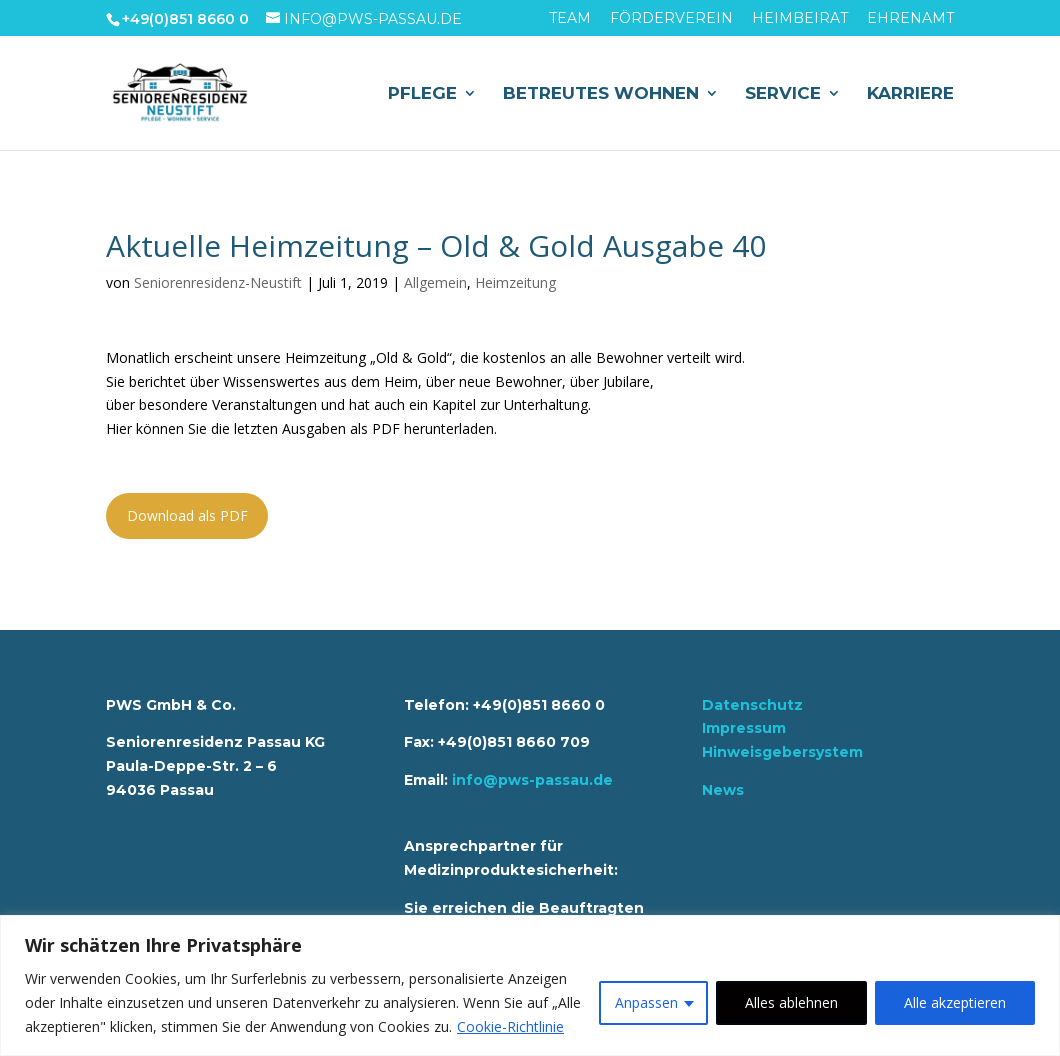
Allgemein (435, 282)
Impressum (744, 728)
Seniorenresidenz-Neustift (218, 282)
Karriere (910, 94)
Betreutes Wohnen (601, 94)
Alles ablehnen (791, 1002)
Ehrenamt (910, 19)
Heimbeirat (800, 19)
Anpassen (646, 1002)
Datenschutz (752, 705)
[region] (530, 985)
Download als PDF (187, 515)
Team (570, 19)
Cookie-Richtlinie (510, 1026)
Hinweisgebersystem (782, 752)
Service (783, 94)
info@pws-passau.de (532, 780)
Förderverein (671, 19)
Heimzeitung (515, 282)
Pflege (422, 94)
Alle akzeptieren (955, 1002)
